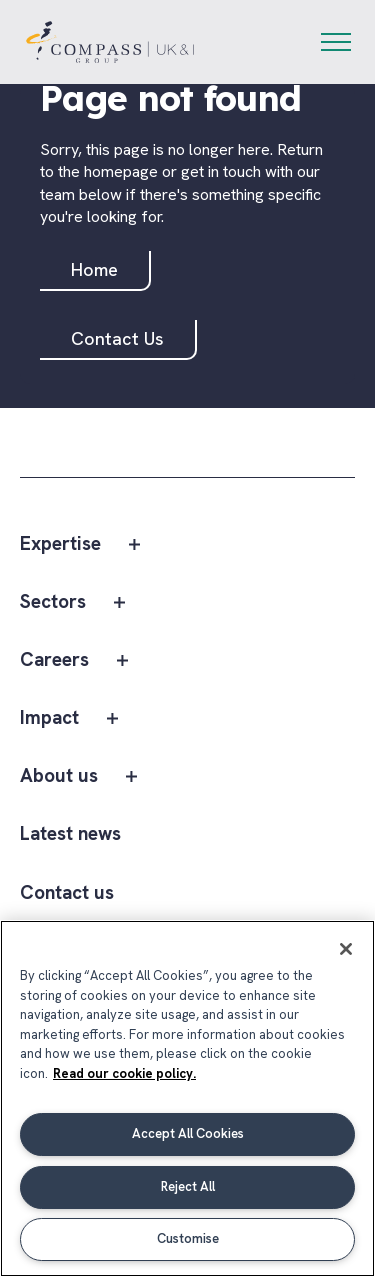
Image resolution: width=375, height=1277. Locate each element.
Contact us (67, 893)
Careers (54, 660)
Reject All (188, 1186)
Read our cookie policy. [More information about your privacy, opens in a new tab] (124, 1073)
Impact (49, 718)
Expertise (60, 544)
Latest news (70, 834)
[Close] (346, 949)
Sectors (53, 602)
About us (59, 776)
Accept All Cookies (188, 1133)
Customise (188, 1238)
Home (94, 269)
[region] (187, 1098)
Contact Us (117, 338)
